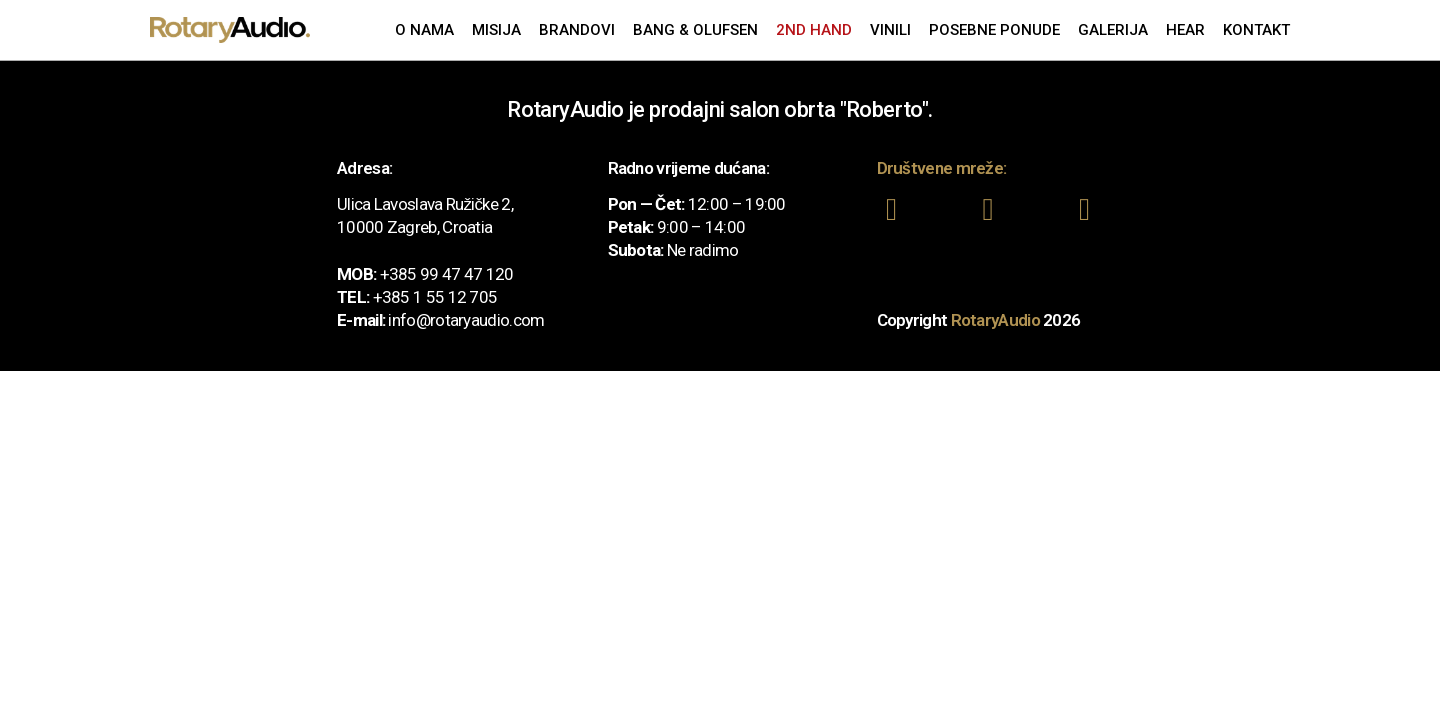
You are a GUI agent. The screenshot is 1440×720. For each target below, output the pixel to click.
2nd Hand (814, 30)
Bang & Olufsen (695, 30)
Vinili (890, 30)
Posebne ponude (994, 30)
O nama (424, 30)
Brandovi (577, 30)
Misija (496, 30)
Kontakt (1256, 30)
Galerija (1113, 30)
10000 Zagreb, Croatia (414, 227)
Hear (1185, 30)
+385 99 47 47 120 (447, 274)
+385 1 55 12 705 (435, 297)
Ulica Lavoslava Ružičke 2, (425, 204)
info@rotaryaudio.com (466, 320)
